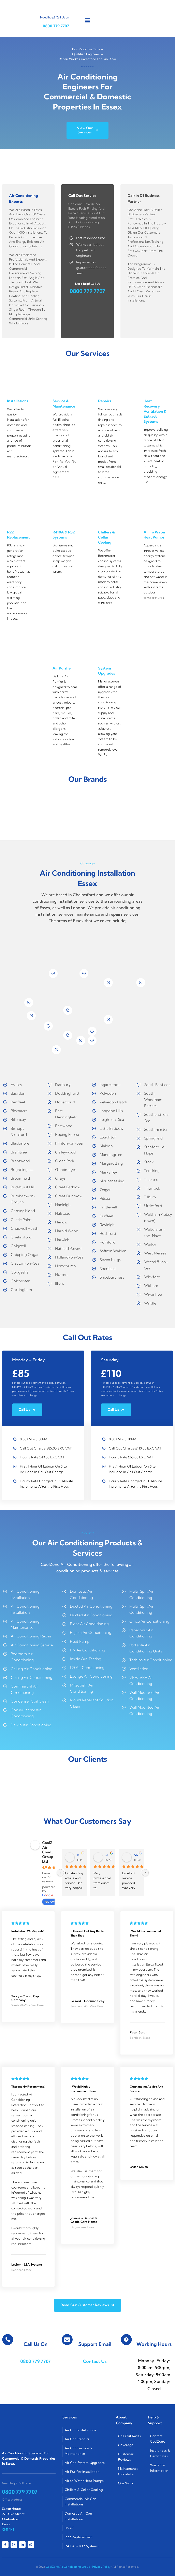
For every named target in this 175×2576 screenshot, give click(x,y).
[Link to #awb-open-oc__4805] (67, 2339)
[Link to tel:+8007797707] (7, 2339)
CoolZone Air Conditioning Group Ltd (53, 1852)
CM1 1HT (8, 2529)
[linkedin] (22, 2544)
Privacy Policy (101, 2566)
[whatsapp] (31, 2544)
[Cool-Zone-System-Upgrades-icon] (108, 377)
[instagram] (14, 2544)
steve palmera (108, 1855)
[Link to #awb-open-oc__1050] (87, 21)
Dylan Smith (80, 1855)
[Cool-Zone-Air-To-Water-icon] (154, 508)
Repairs (104, 401)
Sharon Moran (137, 1855)
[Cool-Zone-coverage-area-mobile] (29, 2416)
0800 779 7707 (56, 26)
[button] (28, 1002)
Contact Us (95, 2361)
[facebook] (5, 2544)
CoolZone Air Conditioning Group (68, 2566)
